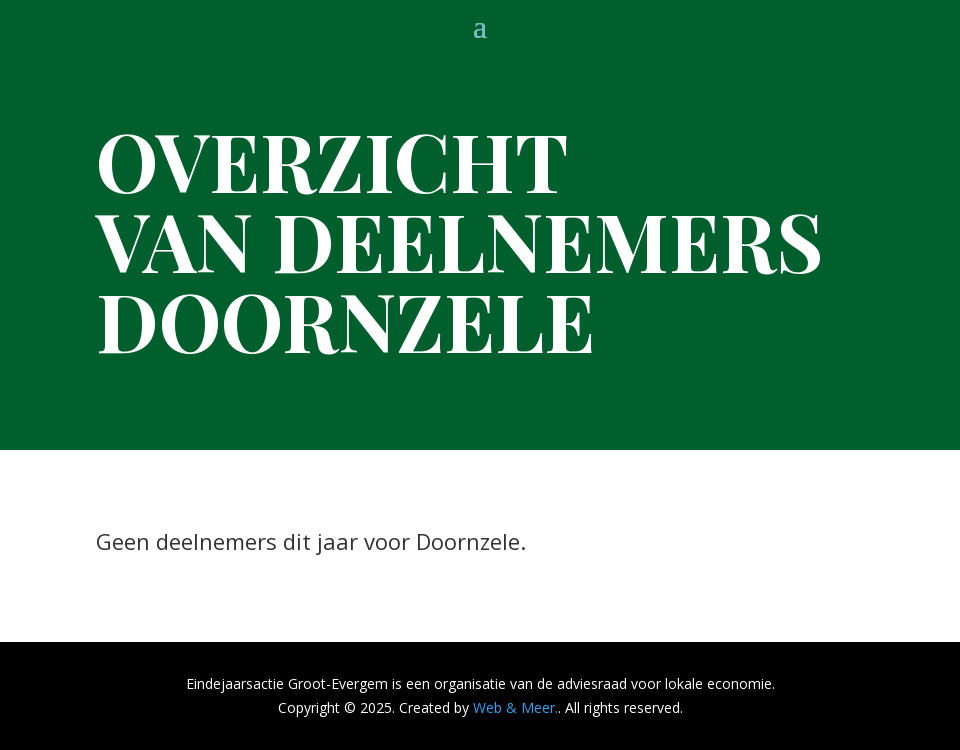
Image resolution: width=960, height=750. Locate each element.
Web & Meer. (515, 707)
